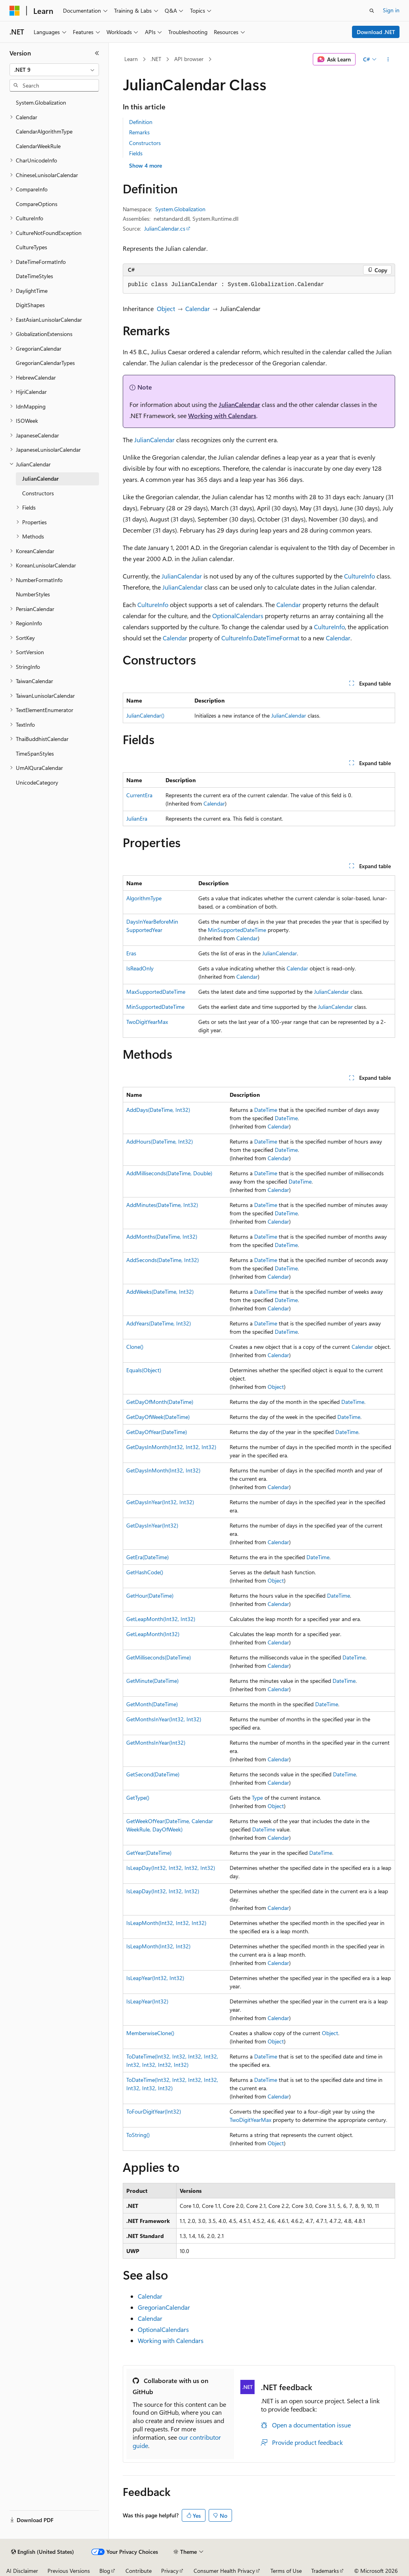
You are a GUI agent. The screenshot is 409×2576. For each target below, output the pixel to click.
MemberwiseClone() (150, 2033)
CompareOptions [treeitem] (36, 204)
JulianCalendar (239, 404)
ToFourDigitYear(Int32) (153, 2111)
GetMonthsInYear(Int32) (155, 1742)
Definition (140, 122)
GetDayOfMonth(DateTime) (159, 1401)
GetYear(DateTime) (148, 1852)
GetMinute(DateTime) (152, 1680)
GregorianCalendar (164, 2307)
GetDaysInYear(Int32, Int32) (160, 1502)
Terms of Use (286, 2570)
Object (166, 308)
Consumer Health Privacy (224, 2570)
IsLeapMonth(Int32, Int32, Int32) (166, 1923)
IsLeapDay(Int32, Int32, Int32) (162, 1891)
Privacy (170, 2570)
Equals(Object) (143, 1370)
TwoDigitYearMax (147, 1021)
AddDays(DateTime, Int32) (158, 1109)
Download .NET (376, 32)
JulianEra (136, 818)
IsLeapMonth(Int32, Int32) (158, 1946)
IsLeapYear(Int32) (147, 2001)
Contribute (139, 2570)
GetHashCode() (144, 1572)
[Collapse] (97, 53)
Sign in (391, 10)
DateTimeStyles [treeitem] (34, 276)
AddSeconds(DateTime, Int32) (162, 1260)
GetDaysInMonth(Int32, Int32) (163, 1470)
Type (257, 1797)
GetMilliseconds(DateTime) (158, 1657)
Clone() (134, 1346)
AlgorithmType (144, 898)
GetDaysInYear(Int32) (152, 1525)
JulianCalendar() (145, 715)
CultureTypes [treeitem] (31, 247)
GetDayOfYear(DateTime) (156, 1432)
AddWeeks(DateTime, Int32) (160, 1291)
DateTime (265, 1109)
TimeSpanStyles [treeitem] (35, 753)
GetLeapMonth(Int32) (152, 1634)
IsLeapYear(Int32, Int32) (155, 1978)
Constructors (145, 143)
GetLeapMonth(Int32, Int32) (160, 1619)
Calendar (197, 308)
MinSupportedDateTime (237, 930)
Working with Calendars (222, 415)
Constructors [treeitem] (38, 493)
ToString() (138, 2135)
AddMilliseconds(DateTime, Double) (169, 1173)
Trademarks (325, 2570)
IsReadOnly (140, 968)
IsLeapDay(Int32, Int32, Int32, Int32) (170, 1867)
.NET (155, 59)
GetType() (137, 1797)
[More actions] (388, 59)
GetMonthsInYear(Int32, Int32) (163, 1719)
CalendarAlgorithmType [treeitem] (44, 131)
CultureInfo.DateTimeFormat (260, 638)
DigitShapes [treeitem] (30, 305)
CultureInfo (359, 576)
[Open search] (372, 11)
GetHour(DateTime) (149, 1595)
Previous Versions (69, 2570)
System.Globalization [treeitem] (41, 102)
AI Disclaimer (22, 2570)
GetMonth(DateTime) (152, 1704)
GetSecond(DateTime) (152, 1774)
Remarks (139, 132)
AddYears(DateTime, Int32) (158, 1323)
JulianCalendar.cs (164, 228)
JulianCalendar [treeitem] (40, 478)
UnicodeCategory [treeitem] (37, 782)
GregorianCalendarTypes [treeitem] (45, 363)
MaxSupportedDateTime (155, 991)
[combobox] (54, 69)
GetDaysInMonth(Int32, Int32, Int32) (171, 1447)
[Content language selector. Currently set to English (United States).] (42, 2551)
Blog (104, 2570)
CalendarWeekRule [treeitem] (38, 146)
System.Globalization (180, 209)
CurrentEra (139, 795)
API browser (189, 59)
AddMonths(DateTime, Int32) (161, 1236)
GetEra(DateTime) (147, 1557)
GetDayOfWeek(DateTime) (158, 1417)
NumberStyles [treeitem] (33, 594)
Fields (136, 153)
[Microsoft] (15, 11)
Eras (131, 953)
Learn (131, 59)
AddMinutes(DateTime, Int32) (162, 1205)
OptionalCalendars (237, 615)
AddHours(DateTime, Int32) (159, 1141)
